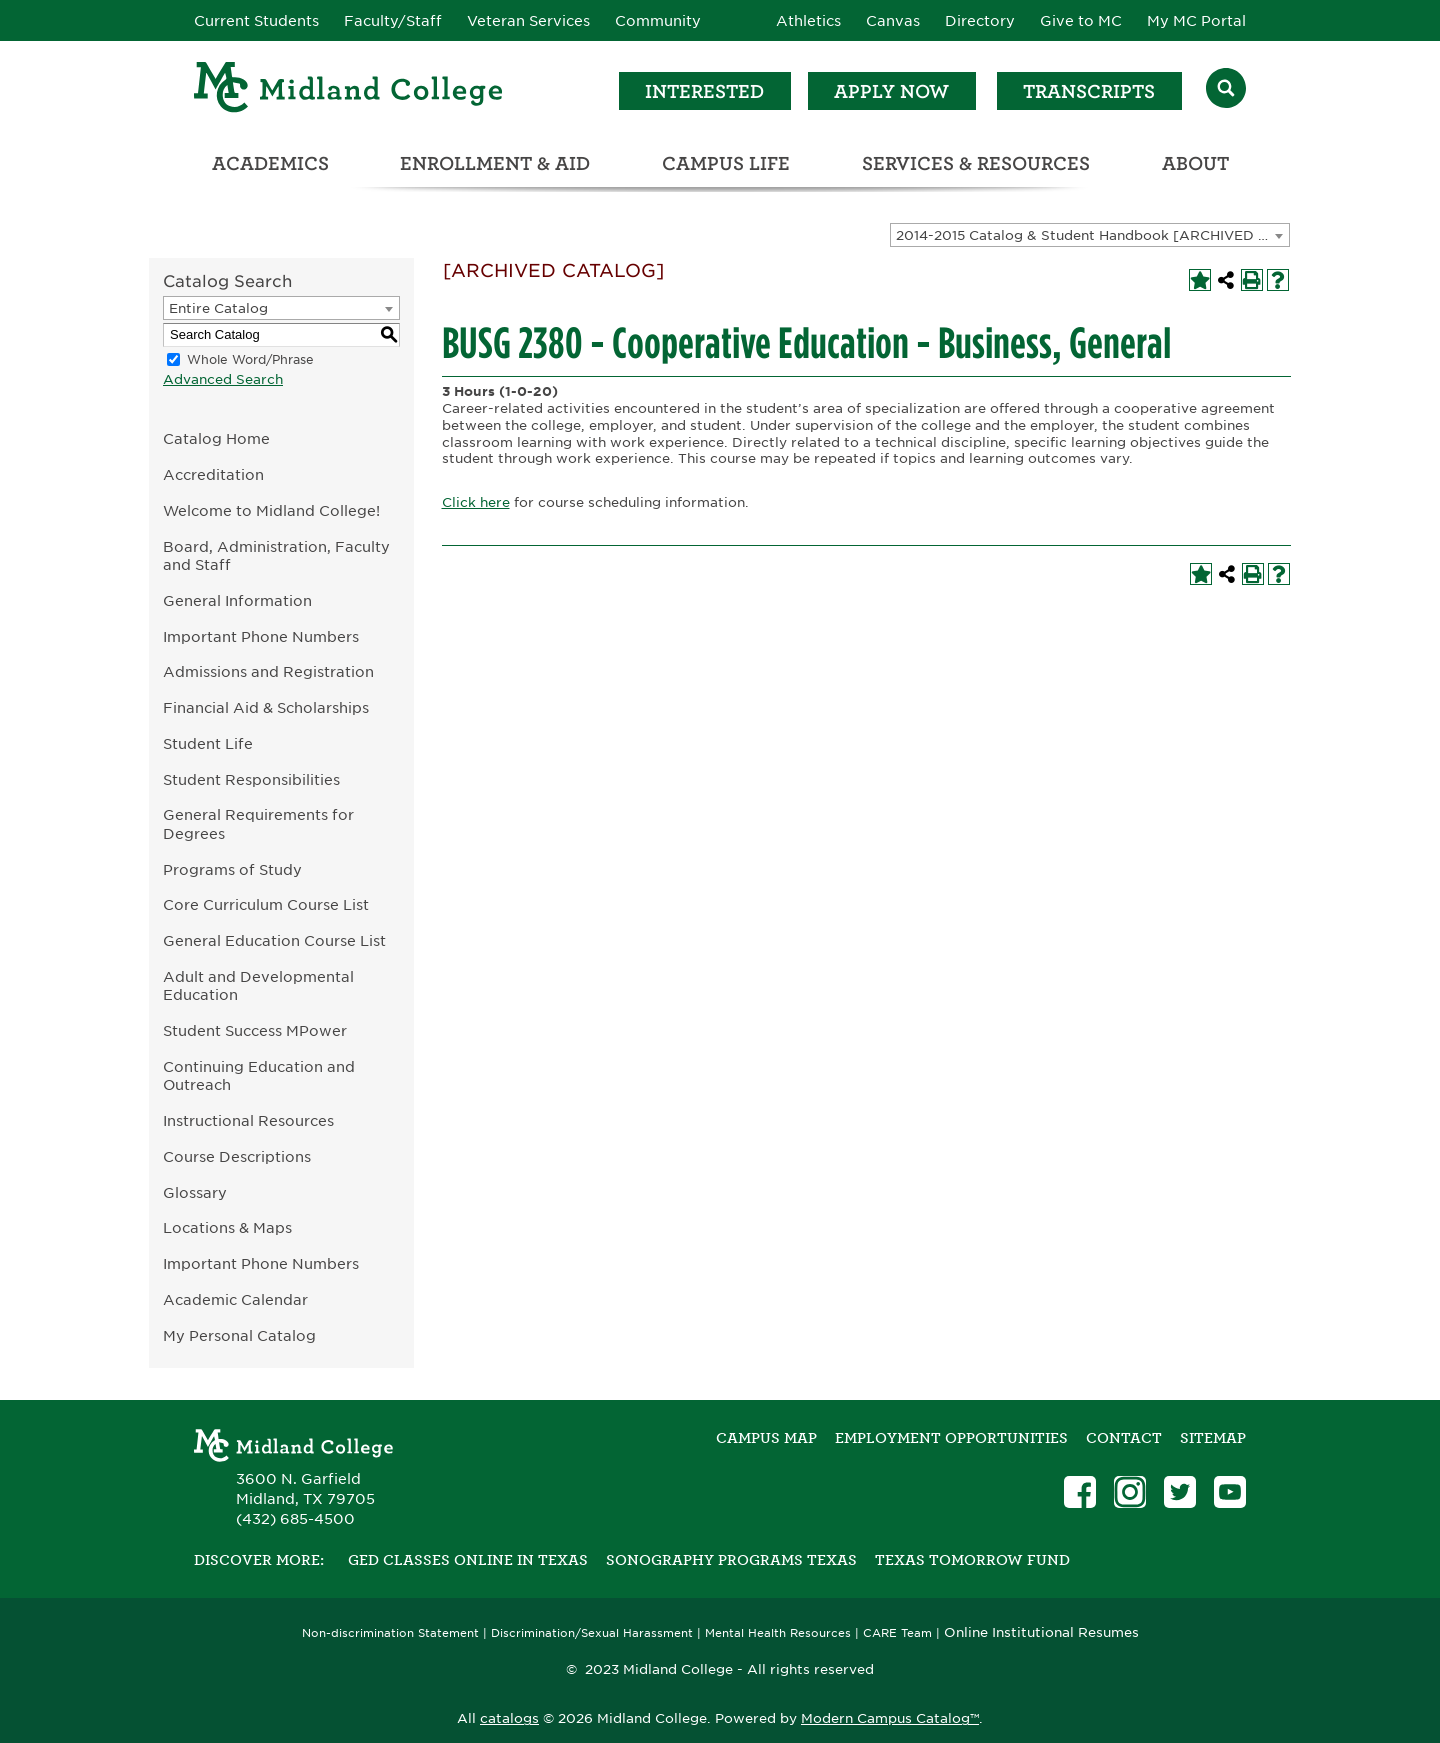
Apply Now (891, 91)
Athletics (808, 21)
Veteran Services (528, 21)
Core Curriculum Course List (266, 904)
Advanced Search (223, 379)
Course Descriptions (237, 1156)
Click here (476, 502)
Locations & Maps (227, 1227)
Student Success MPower (255, 1030)
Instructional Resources (248, 1120)
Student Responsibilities (251, 779)
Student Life (208, 743)
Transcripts (1089, 91)
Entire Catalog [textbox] (218, 308)
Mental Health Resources (778, 1633)
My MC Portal (1196, 21)
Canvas (893, 21)
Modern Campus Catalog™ (890, 1718)
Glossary (195, 1192)
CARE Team (897, 1633)
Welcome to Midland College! (271, 510)
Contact (1124, 1438)
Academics (270, 163)
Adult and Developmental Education (258, 986)
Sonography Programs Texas (731, 1560)
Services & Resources (976, 163)
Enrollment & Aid (495, 163)
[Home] (349, 90)
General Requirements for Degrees (258, 824)
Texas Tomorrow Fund (972, 1560)
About (1195, 163)
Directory (980, 21)
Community (658, 21)
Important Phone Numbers (261, 636)
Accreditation (213, 474)
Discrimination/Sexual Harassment (592, 1633)
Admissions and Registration (268, 671)
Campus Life (726, 163)
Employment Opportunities (951, 1438)
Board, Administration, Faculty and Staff (276, 556)
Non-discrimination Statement (390, 1633)
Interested (704, 91)
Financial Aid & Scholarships (266, 707)
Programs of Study (232, 869)
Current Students (256, 21)
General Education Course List (274, 940)
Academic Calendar (235, 1299)
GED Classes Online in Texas (468, 1560)
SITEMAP (1213, 1438)
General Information (237, 600)
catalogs (509, 1718)
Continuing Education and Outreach (259, 1076)
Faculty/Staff (393, 21)
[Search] (1226, 90)
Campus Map (766, 1438)
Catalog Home (216, 438)
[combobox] (1090, 235)
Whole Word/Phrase (250, 359)
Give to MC (1081, 21)
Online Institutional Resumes (1041, 1632)
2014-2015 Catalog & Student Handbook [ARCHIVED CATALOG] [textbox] (1092, 235)
